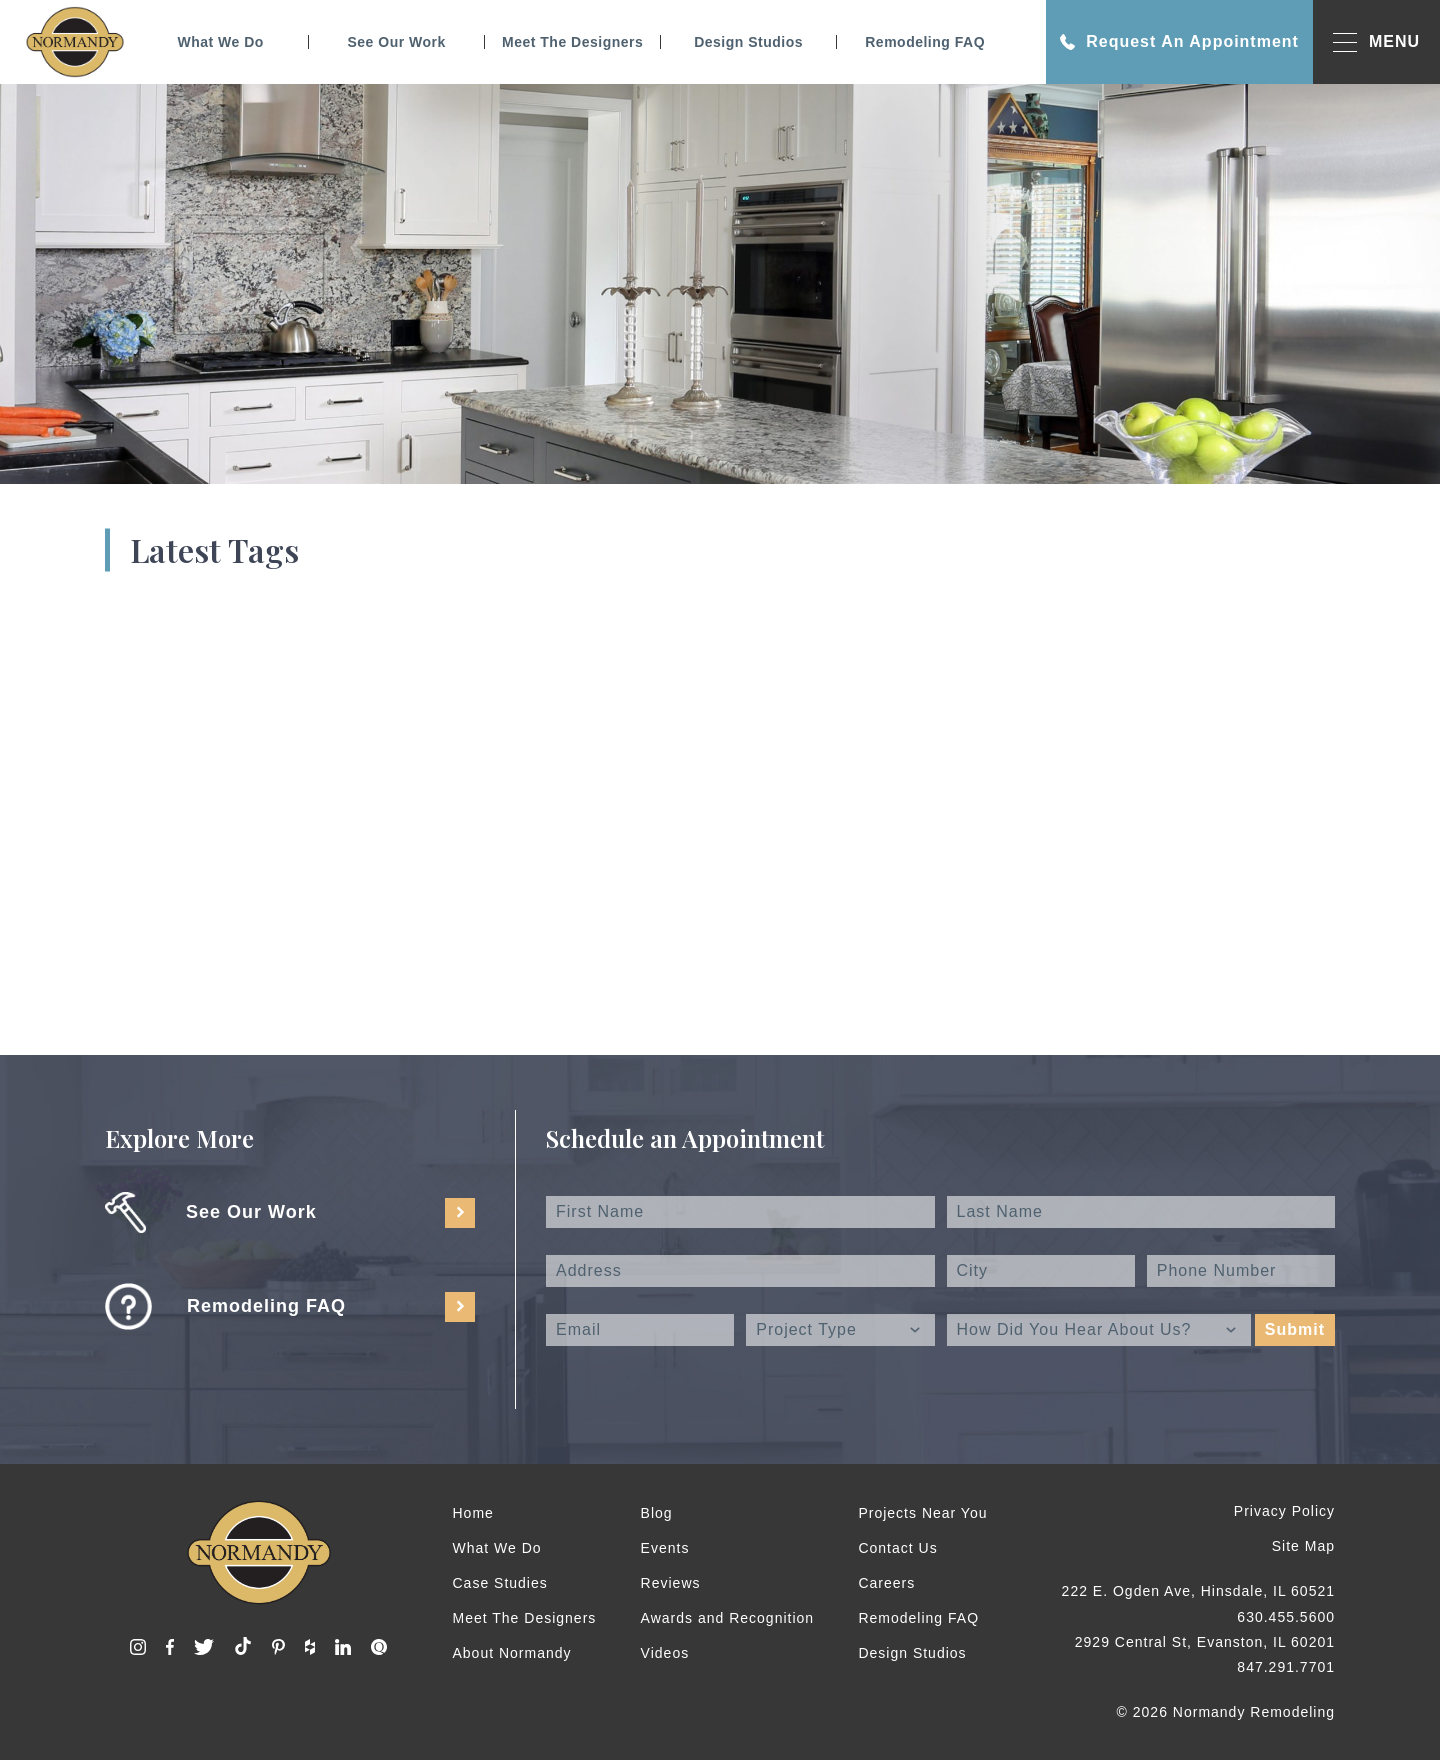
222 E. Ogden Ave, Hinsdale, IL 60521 (1198, 1591)
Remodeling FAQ (925, 42)
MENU (1376, 42)
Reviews (671, 1583)
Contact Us (897, 1548)
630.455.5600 (1286, 1617)
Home (473, 1513)
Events (665, 1548)
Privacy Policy (1284, 1511)
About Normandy (512, 1653)
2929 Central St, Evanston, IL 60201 (1205, 1642)
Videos (665, 1653)
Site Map (1303, 1546)
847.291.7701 (1286, 1667)
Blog (657, 1513)
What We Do (220, 42)
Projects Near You (922, 1513)
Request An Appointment (1179, 42)
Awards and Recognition (728, 1618)
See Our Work (396, 42)
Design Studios (748, 42)
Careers (886, 1583)
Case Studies (500, 1583)
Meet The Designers (572, 42)
